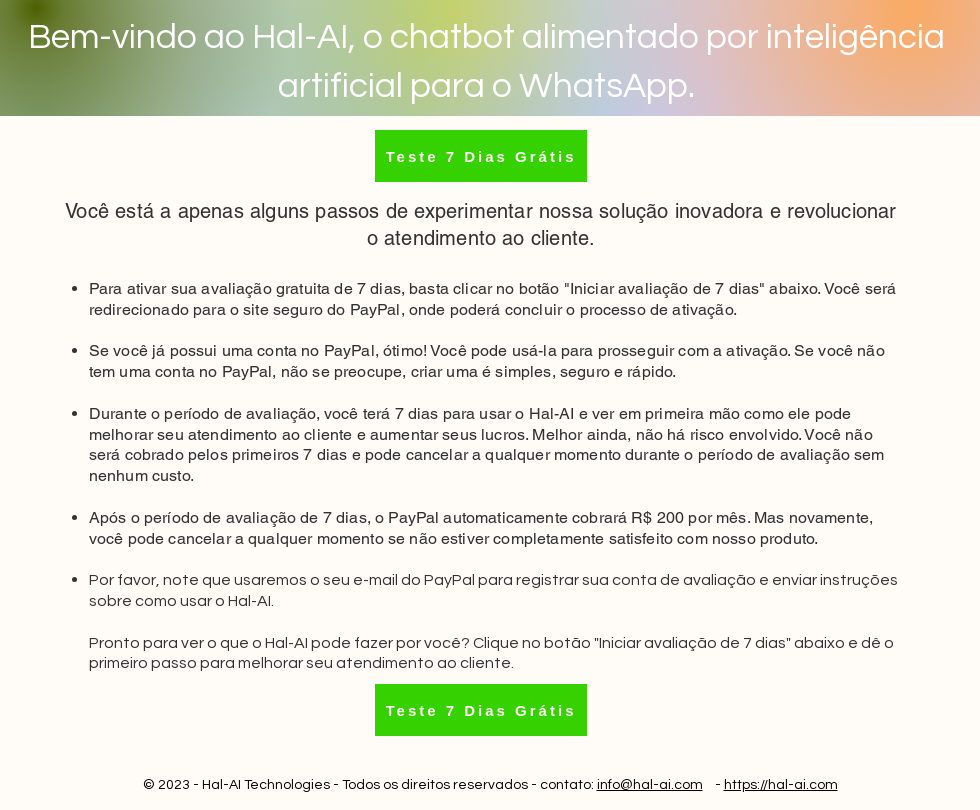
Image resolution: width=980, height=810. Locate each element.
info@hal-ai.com (650, 785)
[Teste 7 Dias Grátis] (481, 156)
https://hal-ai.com (781, 785)
